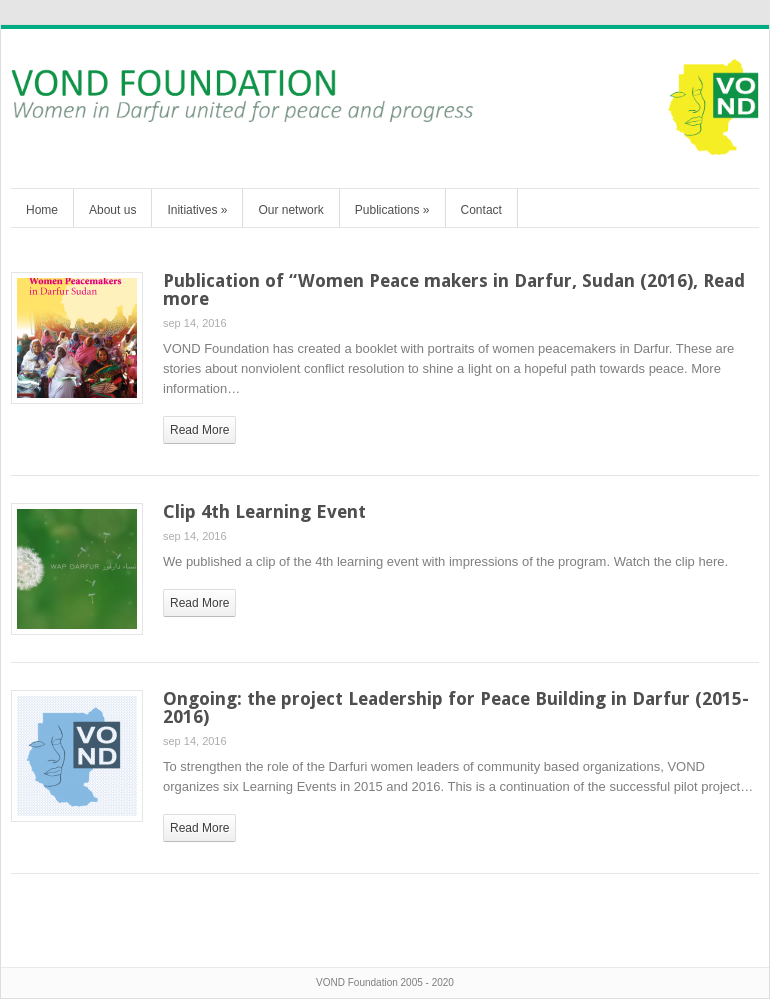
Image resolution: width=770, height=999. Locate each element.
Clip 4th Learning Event (264, 511)
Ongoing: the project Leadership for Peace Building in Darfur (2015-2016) (456, 707)
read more (199, 430)
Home (42, 210)
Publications (392, 210)
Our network (290, 210)
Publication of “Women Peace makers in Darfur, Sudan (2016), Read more (454, 289)
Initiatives (197, 210)
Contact (481, 210)
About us (112, 210)
